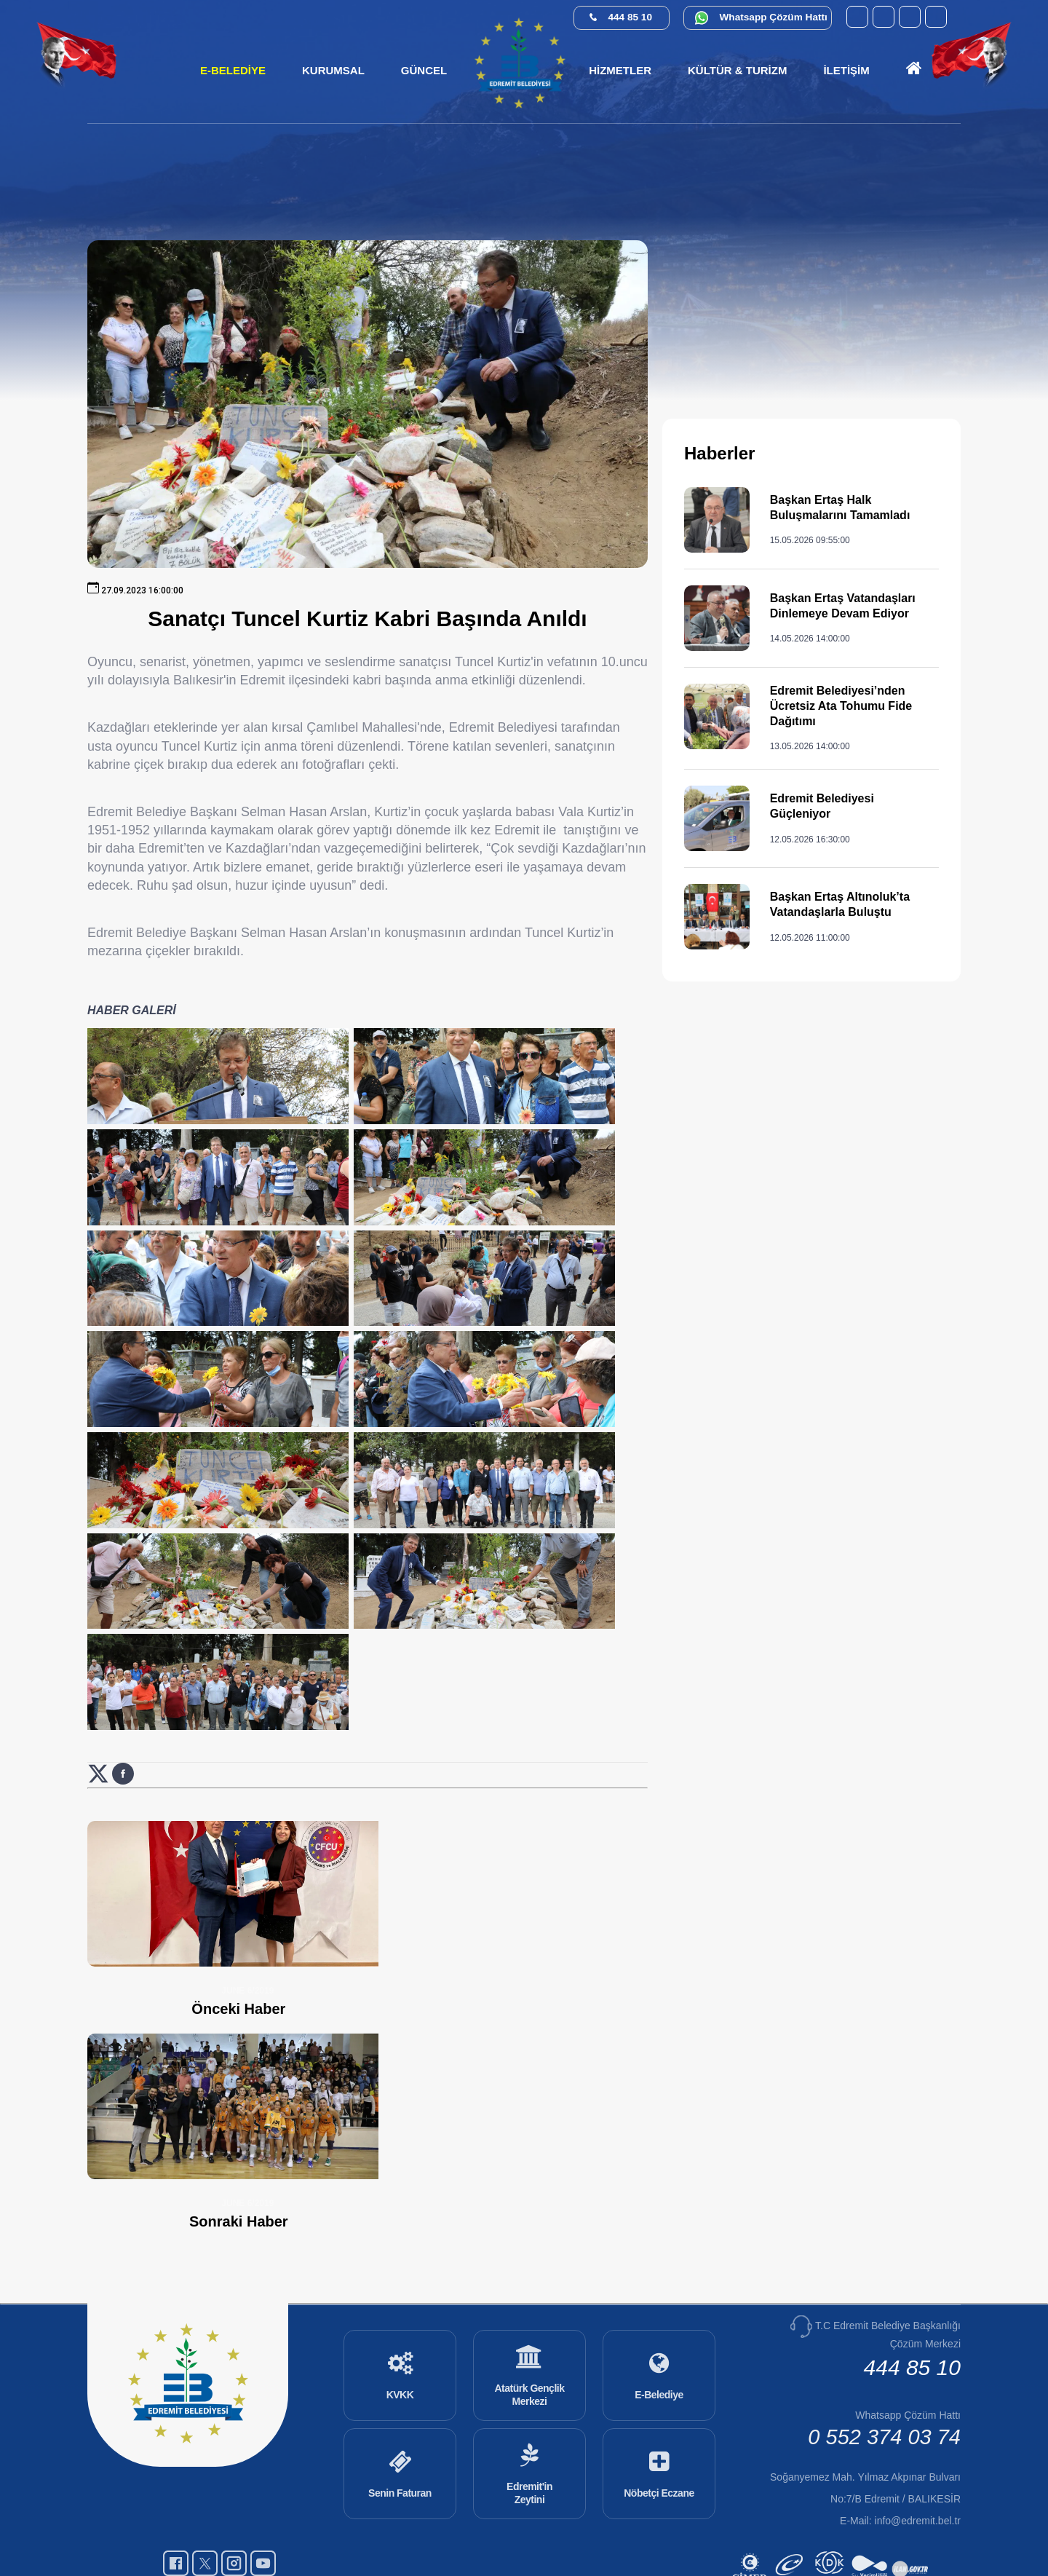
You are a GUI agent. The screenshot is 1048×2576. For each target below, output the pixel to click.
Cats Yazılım (506, 2537)
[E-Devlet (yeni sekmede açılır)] (791, 2520)
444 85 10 (630, 17)
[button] (333, 70)
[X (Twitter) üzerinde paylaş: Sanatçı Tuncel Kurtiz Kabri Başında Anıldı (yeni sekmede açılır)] (99, 1925)
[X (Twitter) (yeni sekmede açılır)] (936, 17)
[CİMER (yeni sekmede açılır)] (751, 2520)
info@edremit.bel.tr (918, 2452)
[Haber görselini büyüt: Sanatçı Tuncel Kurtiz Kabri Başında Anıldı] (185, 1086)
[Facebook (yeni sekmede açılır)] (883, 17)
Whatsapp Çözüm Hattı (774, 17)
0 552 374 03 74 (884, 2368)
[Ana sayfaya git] (914, 70)
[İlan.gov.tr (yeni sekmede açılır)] (912, 2520)
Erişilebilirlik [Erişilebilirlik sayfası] (576, 2537)
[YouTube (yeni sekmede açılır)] (857, 17)
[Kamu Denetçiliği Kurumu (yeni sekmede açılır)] (831, 2520)
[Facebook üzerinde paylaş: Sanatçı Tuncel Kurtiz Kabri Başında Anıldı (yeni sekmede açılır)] (123, 1925)
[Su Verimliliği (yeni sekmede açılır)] (872, 2520)
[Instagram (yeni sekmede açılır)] (910, 17)
